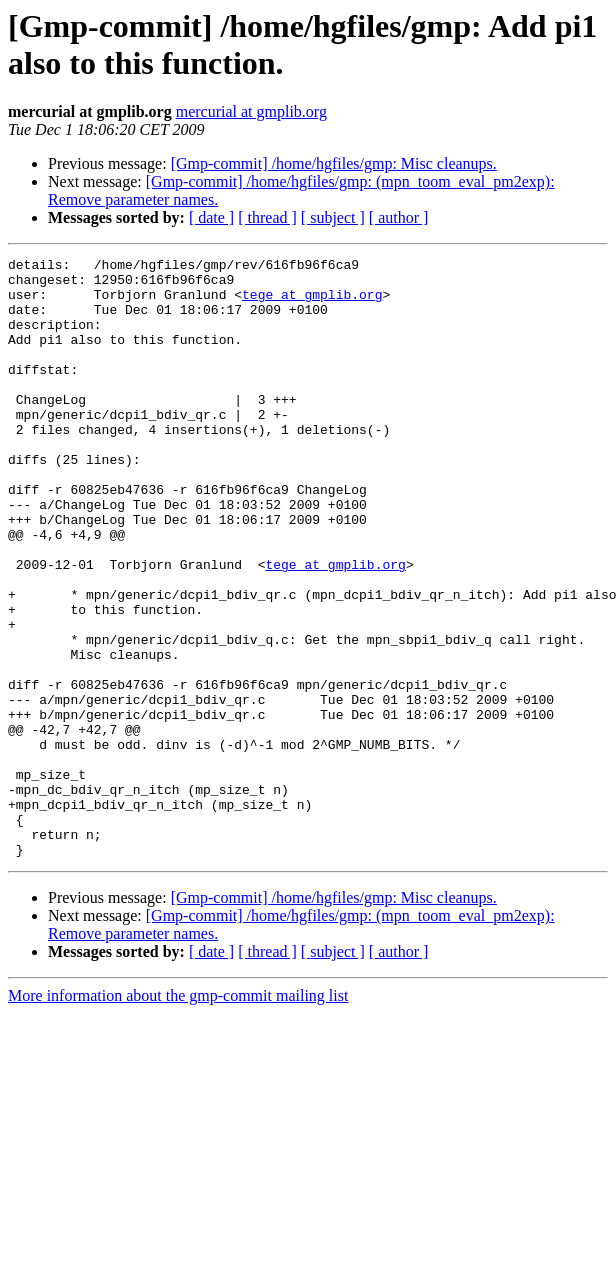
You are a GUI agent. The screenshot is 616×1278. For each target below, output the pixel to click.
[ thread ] (267, 217)
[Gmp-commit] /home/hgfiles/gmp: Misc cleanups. (334, 163)
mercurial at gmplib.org (251, 111)
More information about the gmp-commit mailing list (178, 1115)
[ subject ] (333, 217)
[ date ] (211, 217)
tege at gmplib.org (312, 303)
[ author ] (399, 217)
